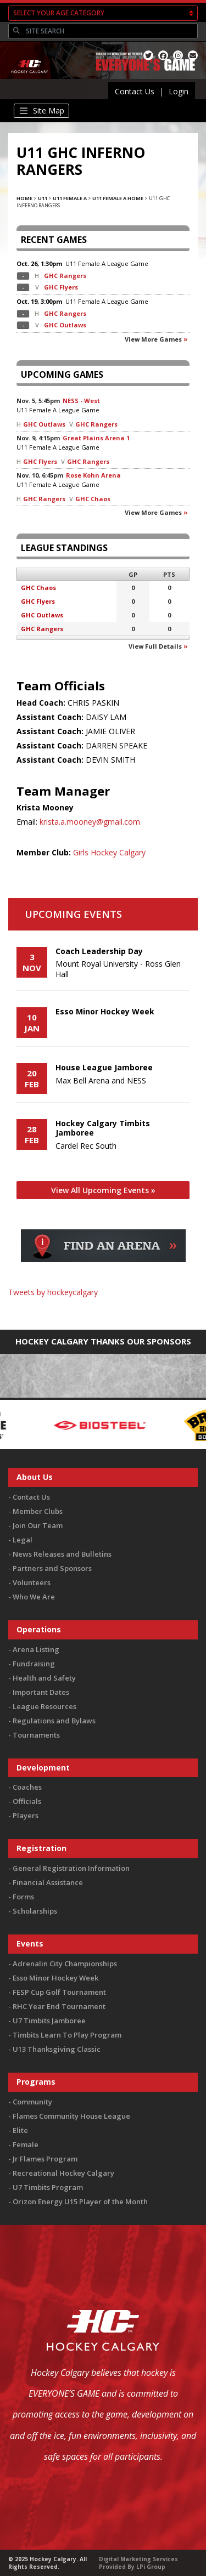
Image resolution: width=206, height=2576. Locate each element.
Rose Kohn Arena (93, 475)
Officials (27, 1801)
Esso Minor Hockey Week (55, 1978)
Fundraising (34, 1664)
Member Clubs (38, 1511)
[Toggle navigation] (41, 111)
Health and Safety (44, 1678)
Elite (20, 2130)
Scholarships (35, 1911)
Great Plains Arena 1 (96, 438)
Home (24, 198)
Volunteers (32, 1582)
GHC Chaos (92, 499)
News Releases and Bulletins (62, 1554)
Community (32, 2102)
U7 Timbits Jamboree (49, 2020)
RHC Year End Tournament (59, 2006)
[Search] (110, 31)
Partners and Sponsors (52, 1568)
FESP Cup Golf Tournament (59, 1992)
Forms (23, 1897)
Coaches (27, 1787)
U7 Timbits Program (48, 2187)
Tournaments (36, 1735)
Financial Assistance (48, 1882)
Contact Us (134, 91)
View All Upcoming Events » (103, 1190)
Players (25, 1815)
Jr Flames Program (45, 2159)
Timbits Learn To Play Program (67, 2035)
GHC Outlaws (65, 325)
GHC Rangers (65, 275)
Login (178, 91)
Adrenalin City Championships (65, 1963)
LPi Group (150, 2567)
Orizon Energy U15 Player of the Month (80, 2201)
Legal (22, 1540)
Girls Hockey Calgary (109, 852)
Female (25, 2144)
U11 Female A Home (117, 198)
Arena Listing (36, 1649)
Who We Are (34, 1597)
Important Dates (41, 1692)
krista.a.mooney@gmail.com (90, 821)
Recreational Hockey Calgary (63, 2173)
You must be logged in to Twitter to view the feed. (103, 1308)
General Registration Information (71, 1868)
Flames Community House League (71, 2116)
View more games (153, 339)
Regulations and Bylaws (54, 1721)
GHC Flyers (61, 287)
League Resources (44, 1706)
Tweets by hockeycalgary (53, 1292)
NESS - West (81, 400)
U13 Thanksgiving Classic (57, 2049)
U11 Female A (70, 198)
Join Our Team (38, 1525)
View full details (155, 646)
